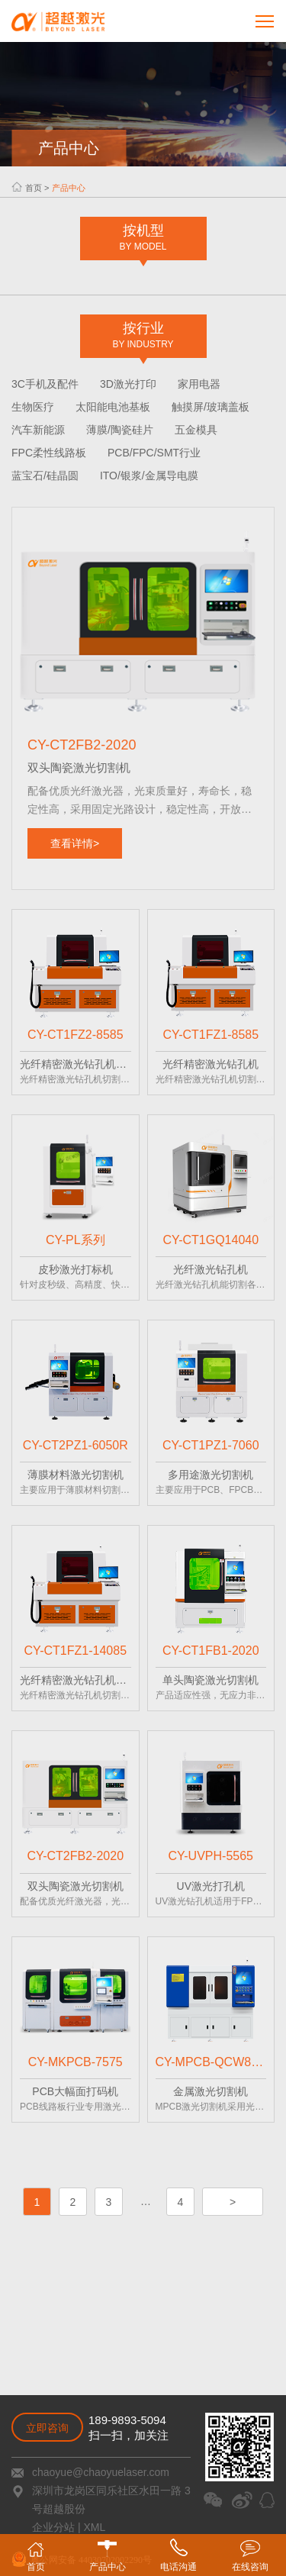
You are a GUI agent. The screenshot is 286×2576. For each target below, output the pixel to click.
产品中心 (68, 187)
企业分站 (53, 2527)
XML (93, 2527)
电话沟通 (178, 2555)
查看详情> (74, 843)
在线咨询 (250, 2555)
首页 (33, 187)
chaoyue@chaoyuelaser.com (100, 2472)
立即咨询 (47, 2428)
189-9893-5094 (127, 2419)
